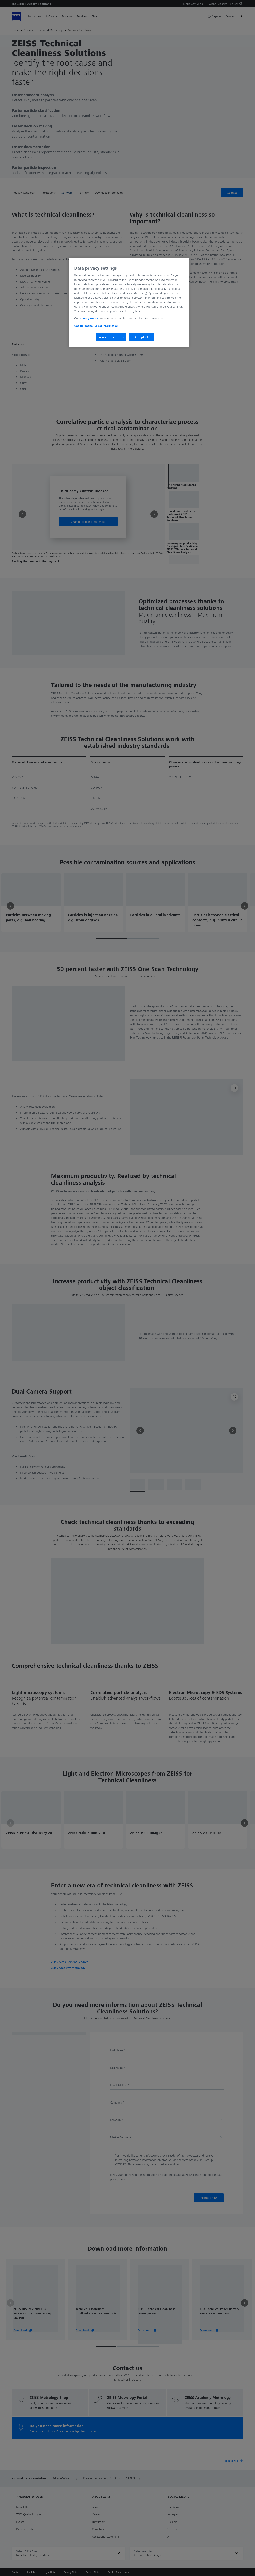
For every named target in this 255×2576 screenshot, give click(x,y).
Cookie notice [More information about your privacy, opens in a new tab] (83, 326)
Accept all (141, 337)
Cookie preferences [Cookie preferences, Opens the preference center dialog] (111, 337)
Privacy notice (89, 318)
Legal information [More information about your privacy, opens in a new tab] (106, 326)
